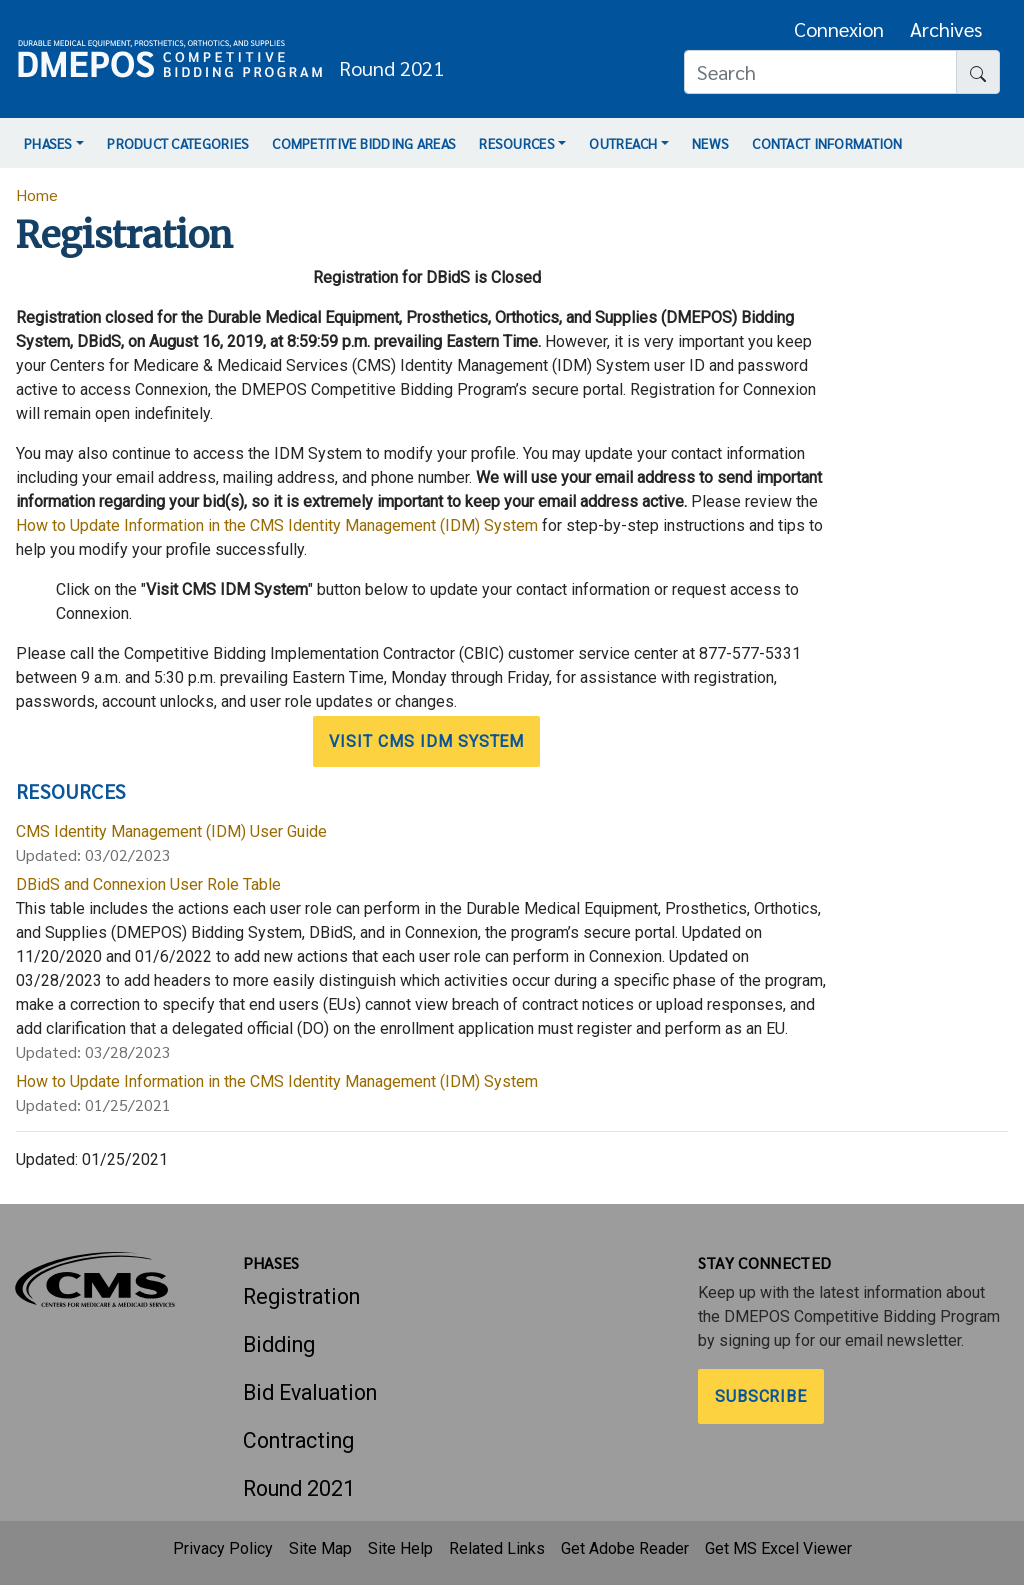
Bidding (279, 1344)
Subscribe (761, 1396)
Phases (48, 143)
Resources (517, 143)
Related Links (497, 1548)
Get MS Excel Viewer (778, 1548)
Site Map (320, 1548)
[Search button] (978, 72)
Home (37, 194)
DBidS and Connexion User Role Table (148, 884)
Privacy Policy (223, 1548)
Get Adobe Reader (625, 1548)
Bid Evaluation (310, 1392)
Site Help (400, 1548)
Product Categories (178, 143)
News (710, 143)
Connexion (839, 29)
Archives (946, 29)
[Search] (820, 72)
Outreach (623, 143)
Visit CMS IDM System (426, 741)
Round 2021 (299, 1488)
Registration (301, 1296)
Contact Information (827, 143)
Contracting (298, 1440)
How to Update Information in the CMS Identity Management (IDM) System (277, 525)
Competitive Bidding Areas (364, 143)
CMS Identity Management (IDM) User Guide (171, 831)
